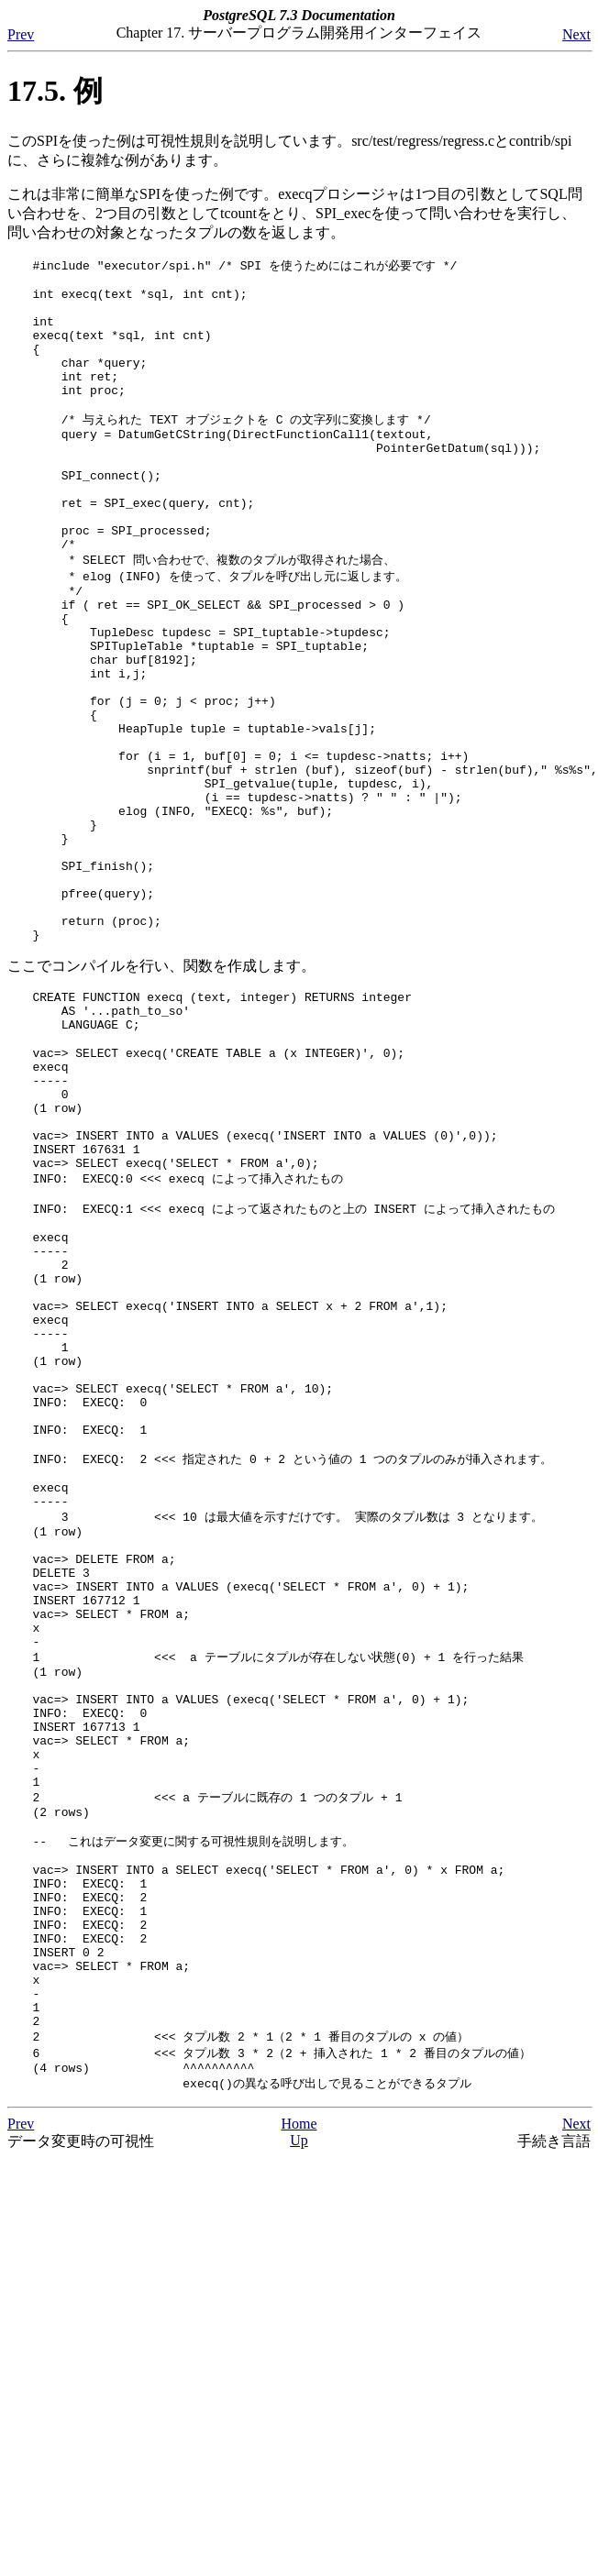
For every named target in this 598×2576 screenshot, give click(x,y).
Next (576, 34)
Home (298, 2444)
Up (299, 2461)
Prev (20, 34)
